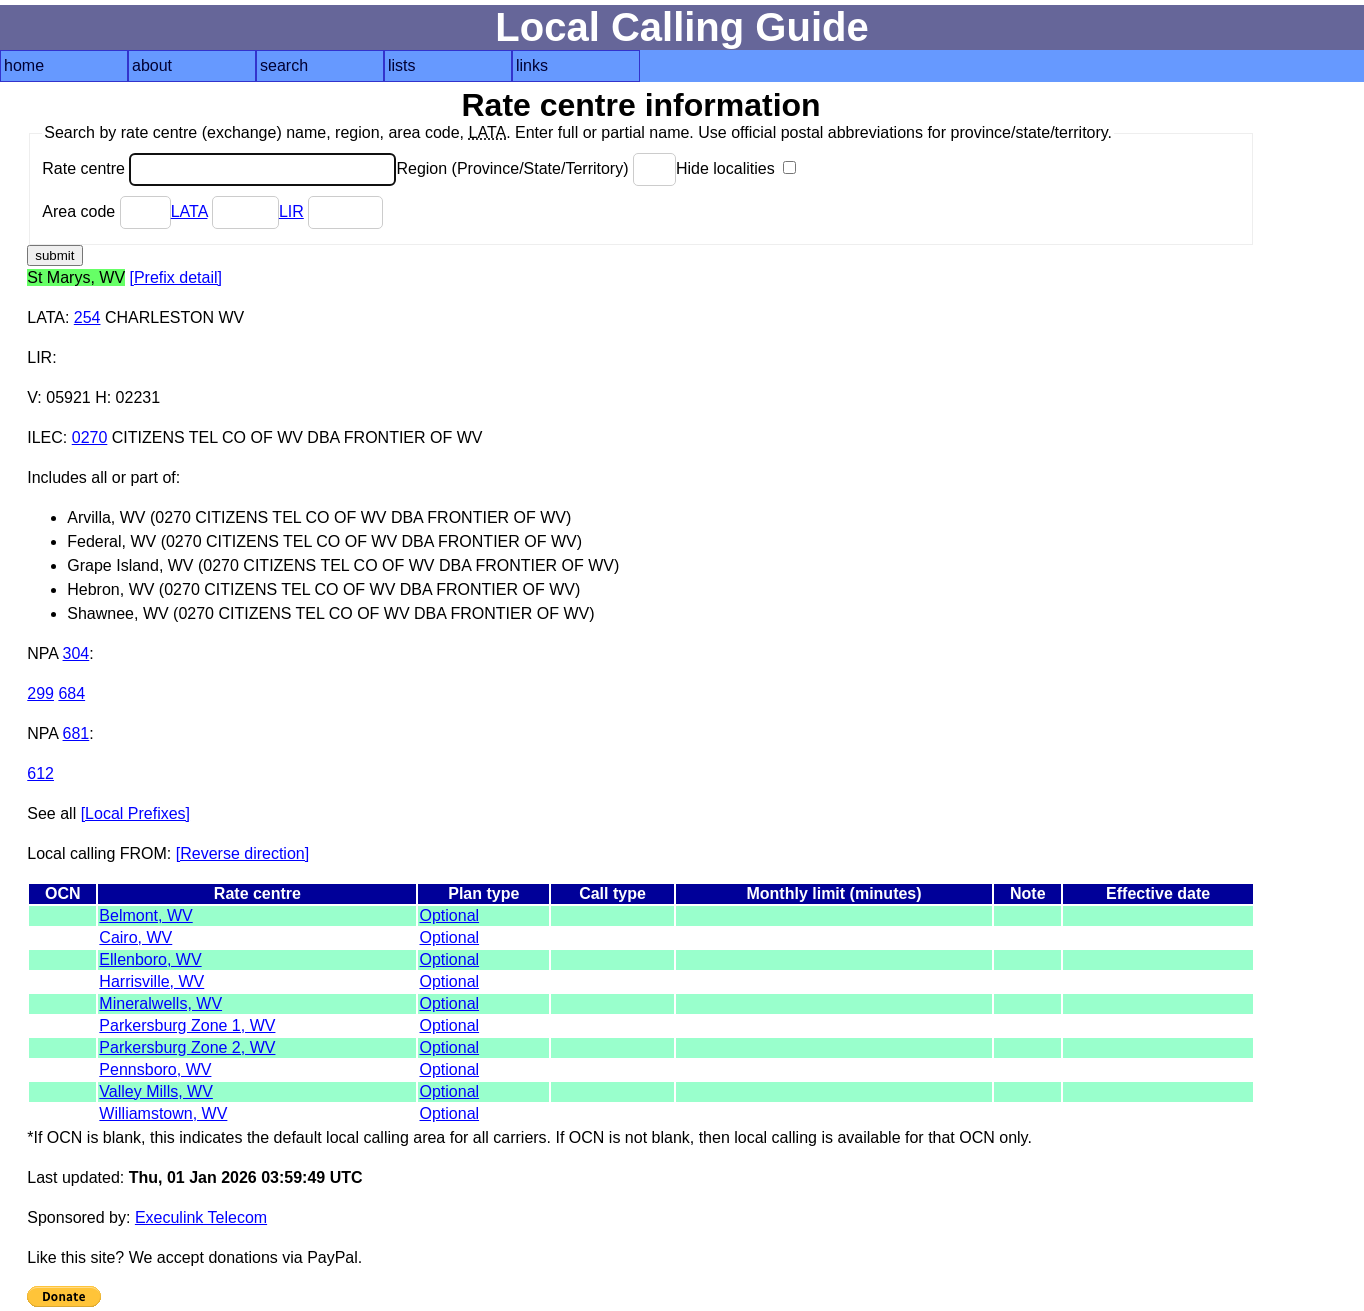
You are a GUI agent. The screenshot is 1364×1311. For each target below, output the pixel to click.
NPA (42, 653)
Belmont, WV (145, 915)
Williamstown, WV (163, 1113)
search (284, 65)
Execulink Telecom (201, 1217)
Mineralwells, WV (160, 1003)
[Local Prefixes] (135, 813)
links (532, 65)
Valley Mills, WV (156, 1091)
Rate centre (219, 168)
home (24, 65)
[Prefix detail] (176, 277)
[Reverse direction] (242, 853)
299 (40, 693)
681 (76, 733)
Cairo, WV (135, 937)
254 (87, 317)
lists (402, 65)
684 (71, 693)
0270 (90, 437)
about (152, 65)
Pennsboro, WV (155, 1069)
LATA (189, 211)
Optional (449, 915)
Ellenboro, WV (150, 959)
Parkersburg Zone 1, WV (187, 1025)
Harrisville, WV (151, 981)
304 (76, 653)
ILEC (45, 437)
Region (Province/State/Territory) (536, 168)
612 (40, 773)
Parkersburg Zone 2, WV (187, 1047)
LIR (291, 211)
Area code (106, 211)
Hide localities (736, 168)
